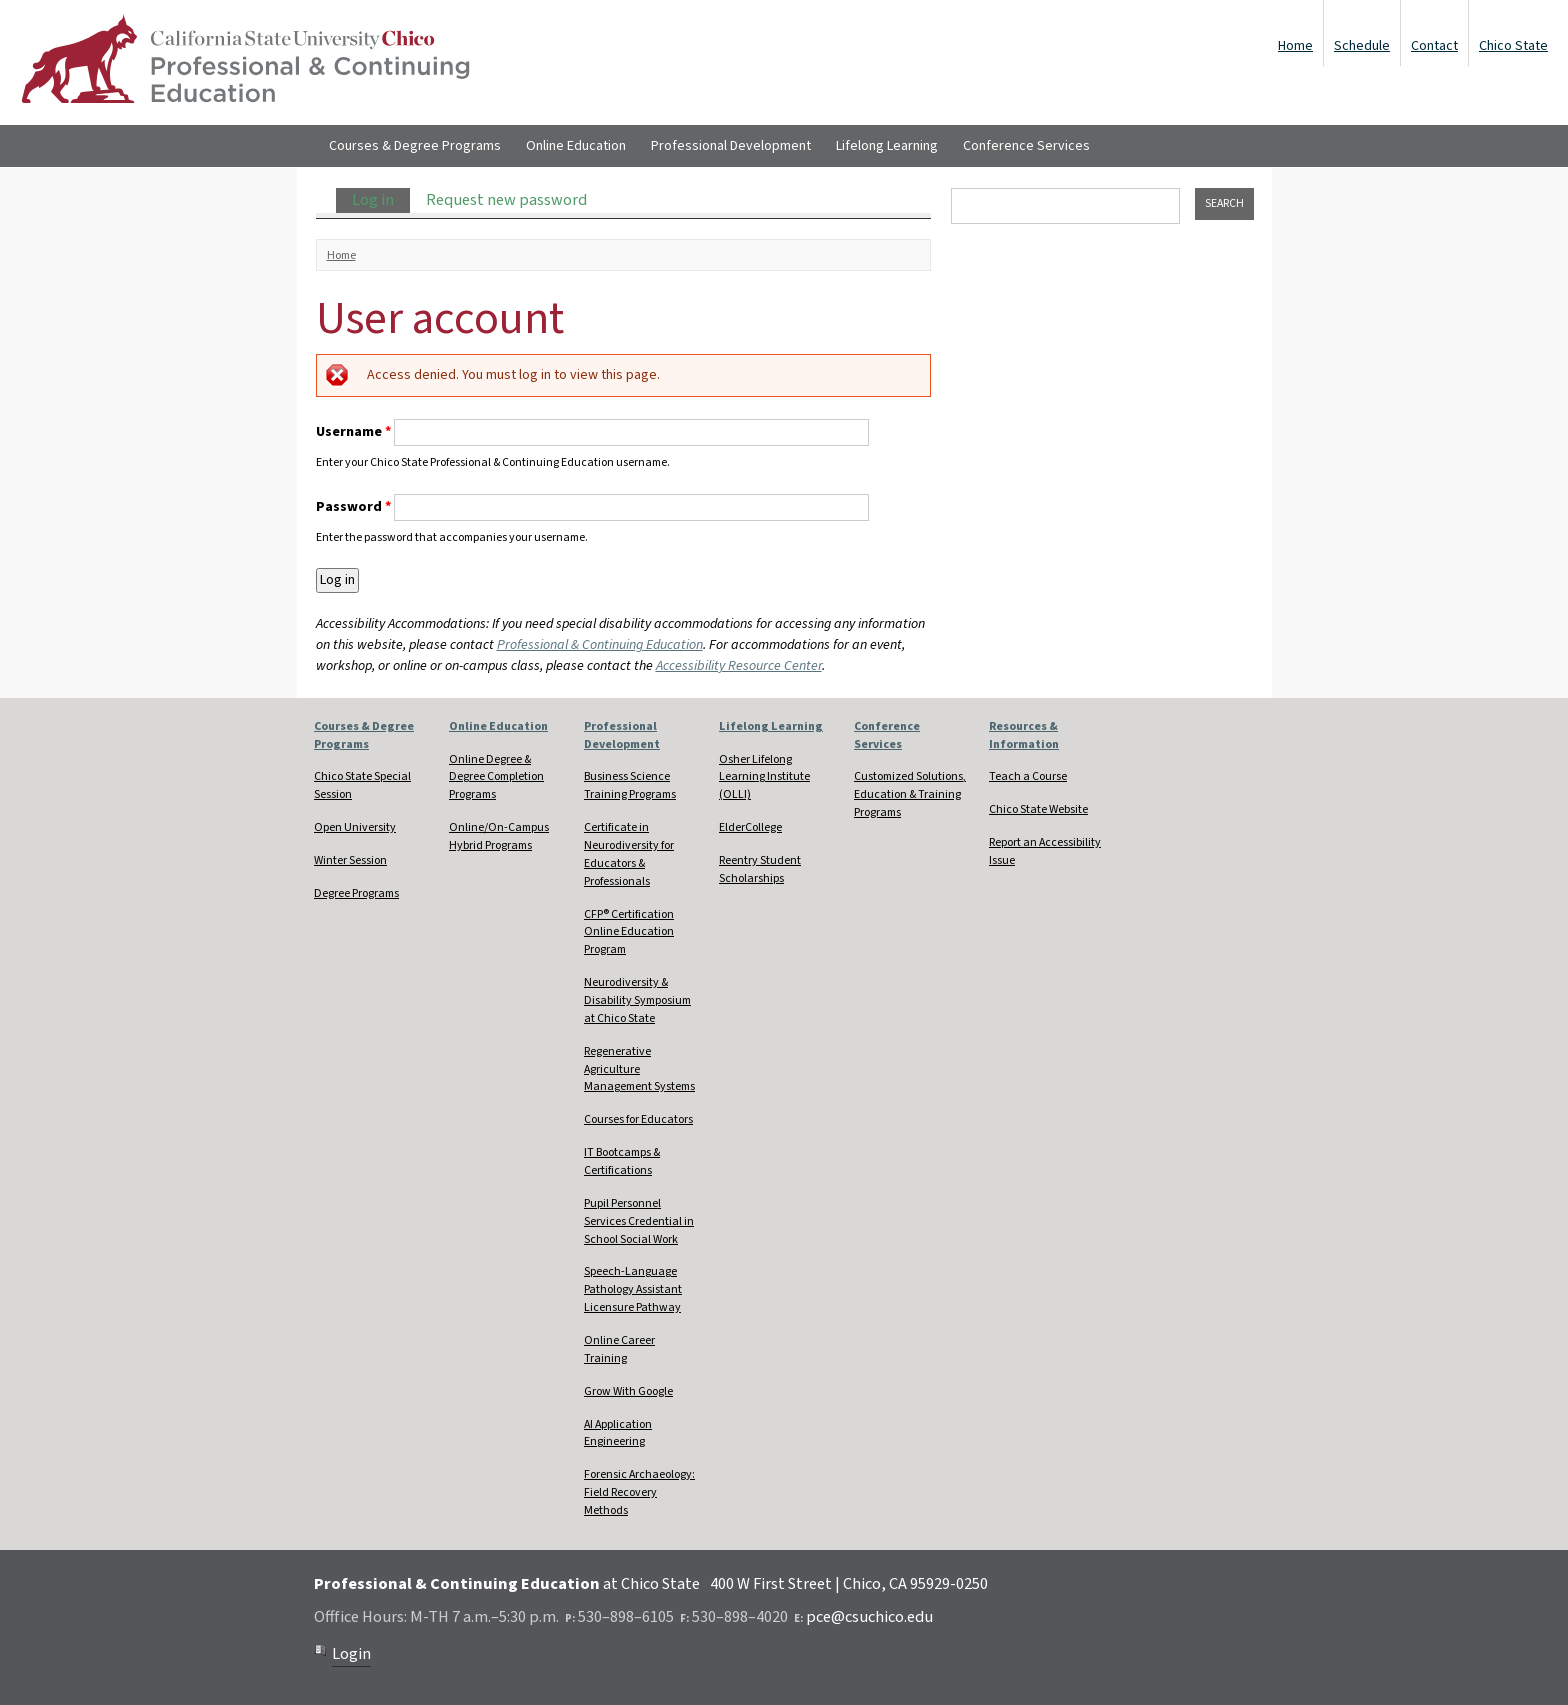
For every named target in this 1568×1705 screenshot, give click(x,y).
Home (1295, 46)
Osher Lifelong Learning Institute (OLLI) (764, 777)
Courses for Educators (638, 1119)
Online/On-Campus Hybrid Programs (499, 836)
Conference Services (1026, 146)
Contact (1434, 46)
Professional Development (731, 146)
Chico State (1513, 46)
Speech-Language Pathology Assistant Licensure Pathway (633, 1289)
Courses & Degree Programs (415, 146)
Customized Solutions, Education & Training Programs (910, 794)
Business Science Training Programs (630, 785)
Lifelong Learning (887, 146)
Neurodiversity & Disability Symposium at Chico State (637, 1000)
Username (353, 432)
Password (353, 507)
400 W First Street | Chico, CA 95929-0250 (849, 1584)
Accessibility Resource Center (739, 666)
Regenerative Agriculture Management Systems (639, 1069)
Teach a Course (1028, 776)
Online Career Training (619, 1349)
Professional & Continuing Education (600, 645)
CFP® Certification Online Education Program (629, 932)
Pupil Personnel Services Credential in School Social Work (639, 1221)
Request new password (506, 200)
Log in (381, 200)
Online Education (576, 146)
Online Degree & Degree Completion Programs (496, 777)
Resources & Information (1024, 735)
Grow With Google (628, 1391)
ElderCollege (750, 827)
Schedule (1362, 46)
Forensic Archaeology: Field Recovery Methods (639, 1492)
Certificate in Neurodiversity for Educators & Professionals (629, 854)
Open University (355, 827)
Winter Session (350, 860)
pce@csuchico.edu (869, 1617)
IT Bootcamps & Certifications (622, 1161)
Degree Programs (356, 893)
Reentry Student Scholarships (760, 869)
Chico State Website (1038, 809)
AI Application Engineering (618, 1433)
